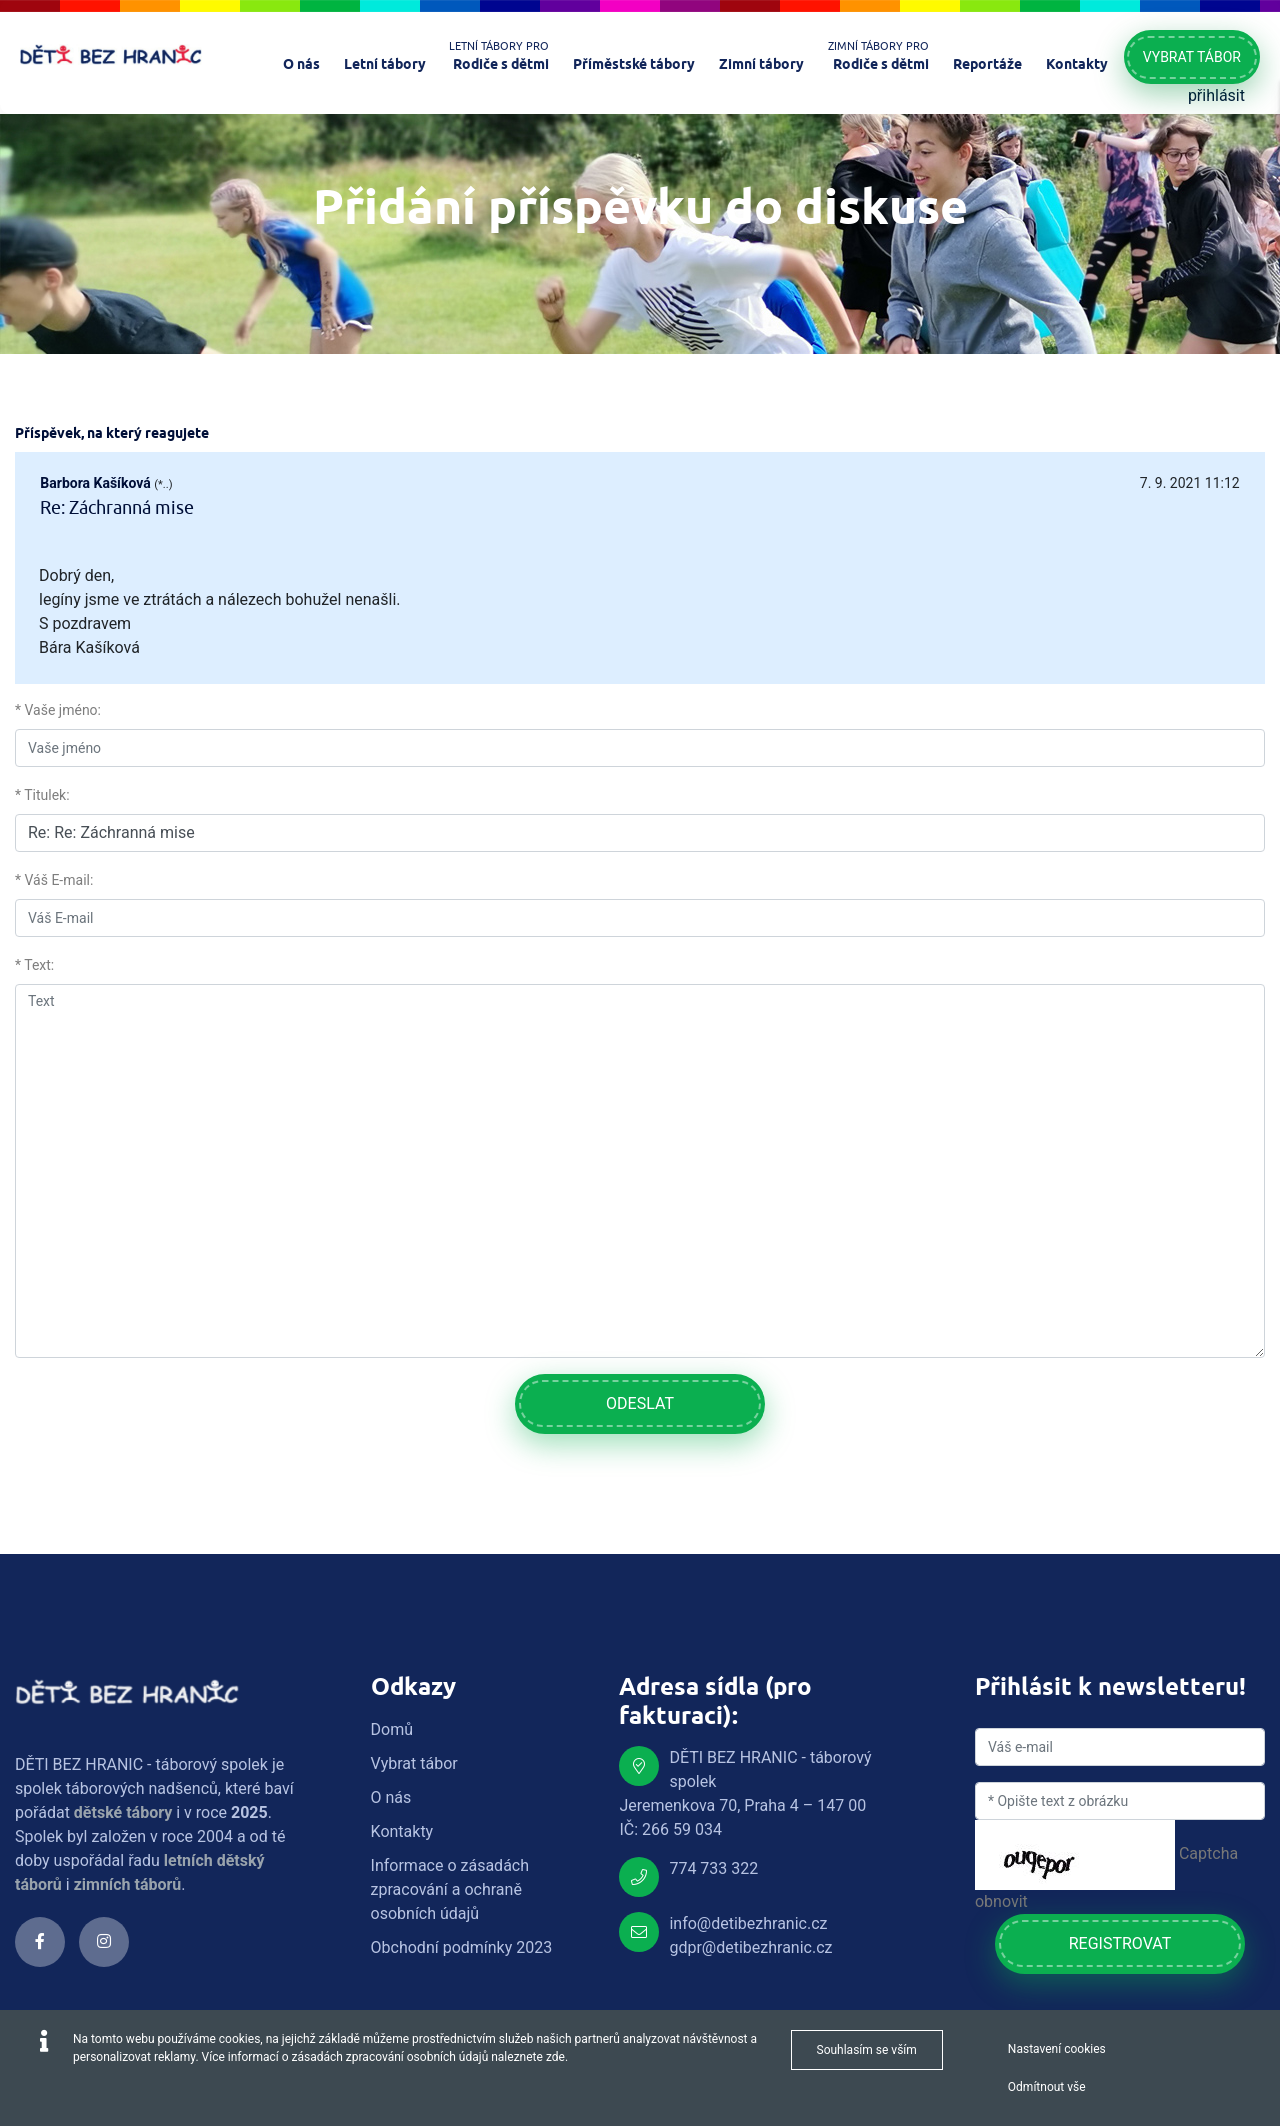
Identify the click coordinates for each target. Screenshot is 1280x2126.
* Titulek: (42, 795)
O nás (391, 1797)
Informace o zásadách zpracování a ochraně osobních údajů (450, 1889)
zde (555, 2057)
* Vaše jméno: (58, 710)
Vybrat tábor (1192, 57)
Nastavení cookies (1057, 2049)
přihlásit (1216, 95)
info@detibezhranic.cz (748, 1923)
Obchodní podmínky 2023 (462, 1947)
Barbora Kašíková (95, 483)
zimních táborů (128, 1884)
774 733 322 (713, 1868)
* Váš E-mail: (54, 880)
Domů (392, 1729)
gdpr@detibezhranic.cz (750, 1947)
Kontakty (402, 1831)
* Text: (34, 965)
